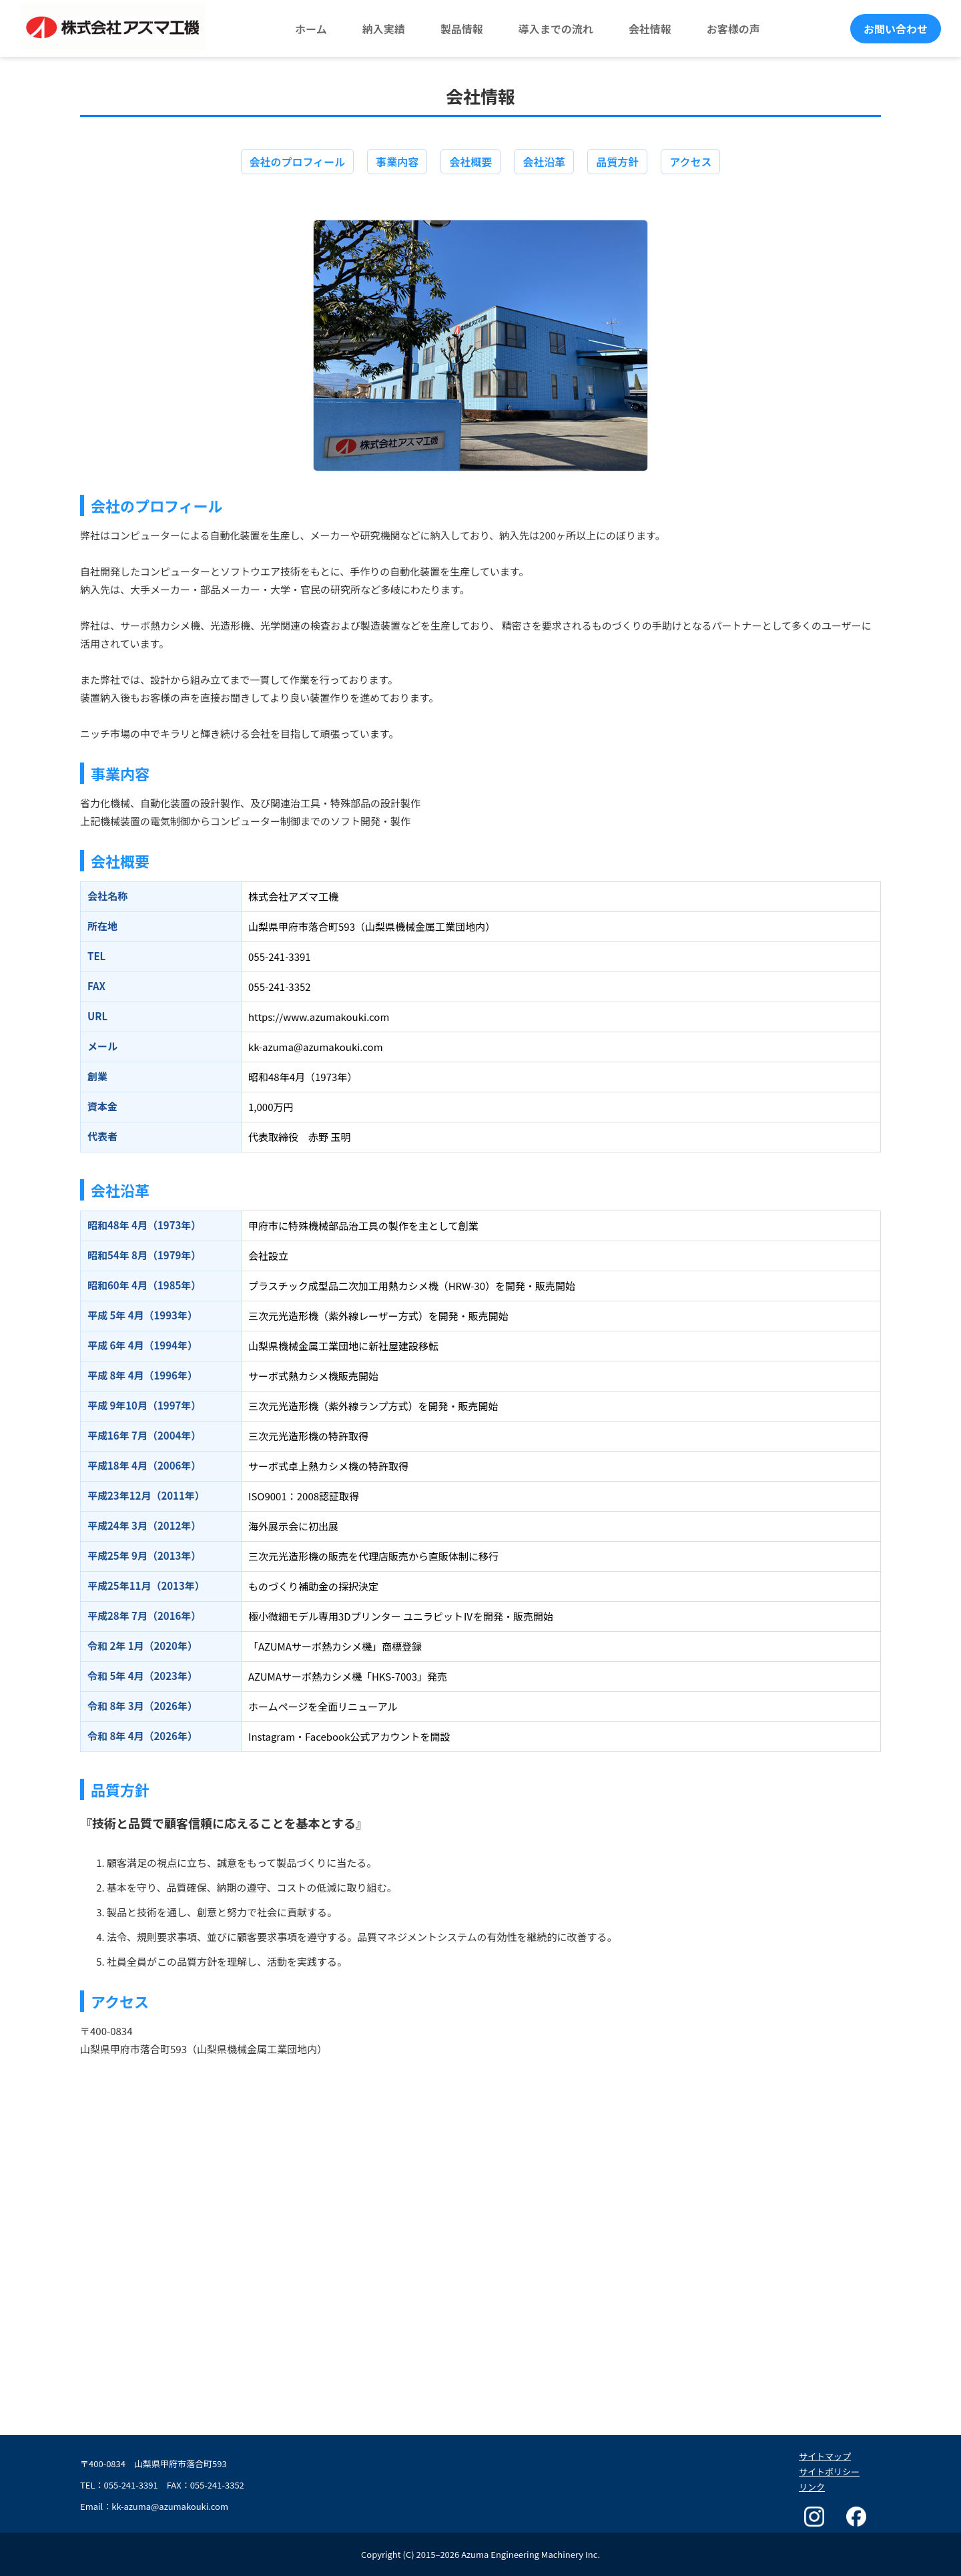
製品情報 (461, 29)
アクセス (690, 162)
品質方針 (617, 162)
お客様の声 (733, 29)
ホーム (311, 29)
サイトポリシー (829, 2471)
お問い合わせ (896, 29)
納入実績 (383, 29)
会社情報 (650, 29)
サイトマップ (825, 2456)
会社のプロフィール (298, 162)
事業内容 (397, 162)
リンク (812, 2487)
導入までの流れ (556, 29)
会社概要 (470, 162)
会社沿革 (544, 162)
